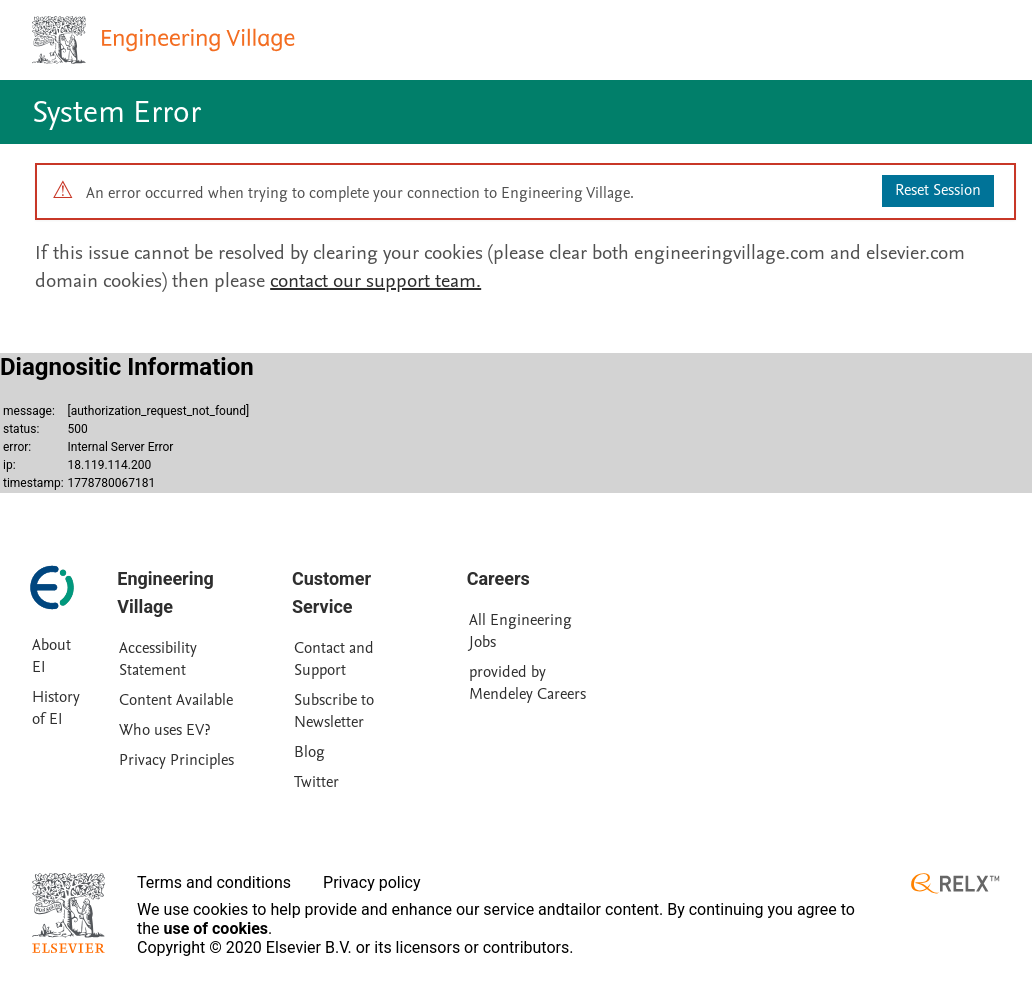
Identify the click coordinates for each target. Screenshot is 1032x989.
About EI (51, 656)
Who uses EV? (164, 730)
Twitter (316, 782)
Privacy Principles (176, 760)
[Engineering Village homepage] (166, 40)
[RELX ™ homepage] (955, 883)
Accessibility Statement (158, 659)
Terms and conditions (214, 882)
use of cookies (216, 928)
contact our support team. (375, 281)
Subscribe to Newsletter (334, 711)
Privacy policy (372, 882)
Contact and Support (334, 659)
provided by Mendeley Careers (527, 683)
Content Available (176, 700)
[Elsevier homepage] (68, 913)
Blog (309, 752)
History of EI (56, 708)
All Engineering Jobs (520, 631)
